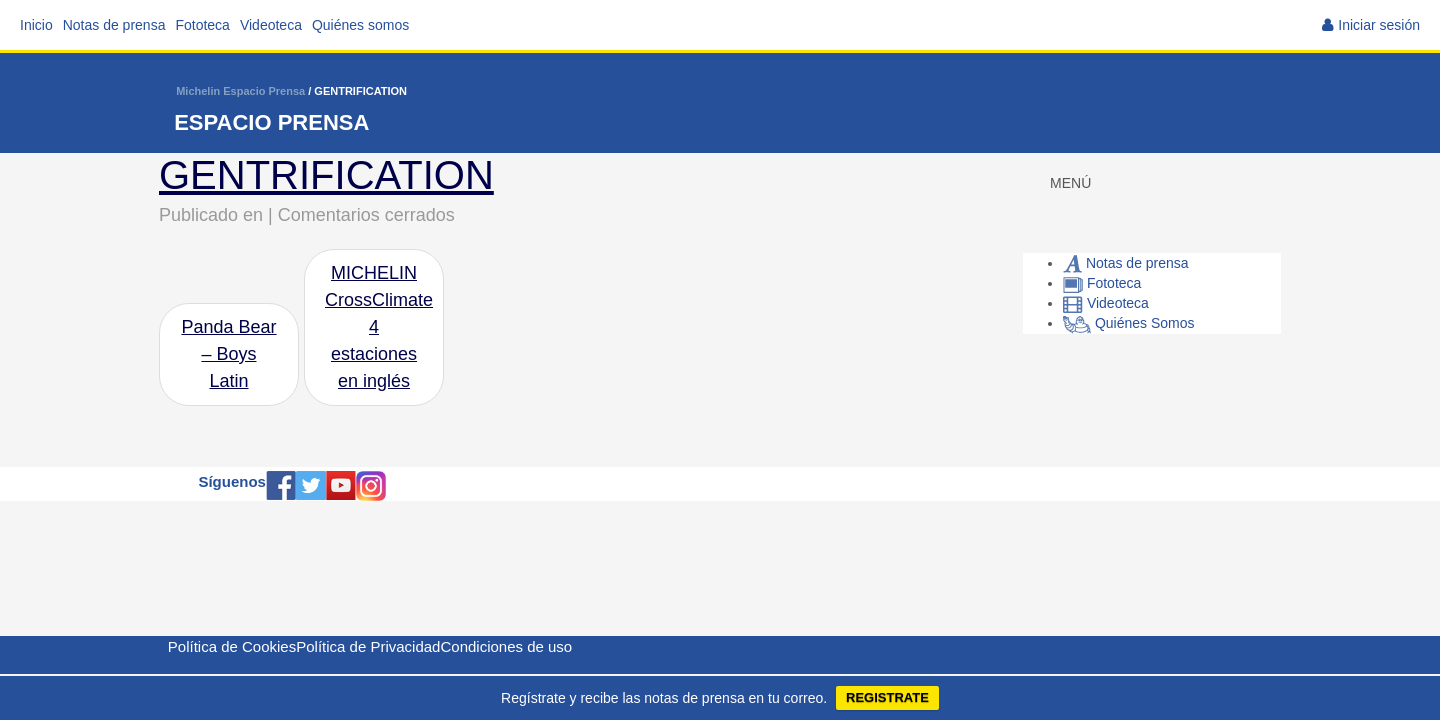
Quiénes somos (360, 25)
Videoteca (271, 25)
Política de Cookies (232, 646)
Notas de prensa (114, 25)
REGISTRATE (887, 697)
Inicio (36, 25)
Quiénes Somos (1129, 323)
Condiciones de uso (506, 646)
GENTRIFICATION (326, 175)
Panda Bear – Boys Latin (228, 354)
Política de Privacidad (368, 646)
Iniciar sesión (1379, 25)
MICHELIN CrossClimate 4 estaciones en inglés (379, 327)
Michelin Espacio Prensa (240, 91)
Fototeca (202, 25)
